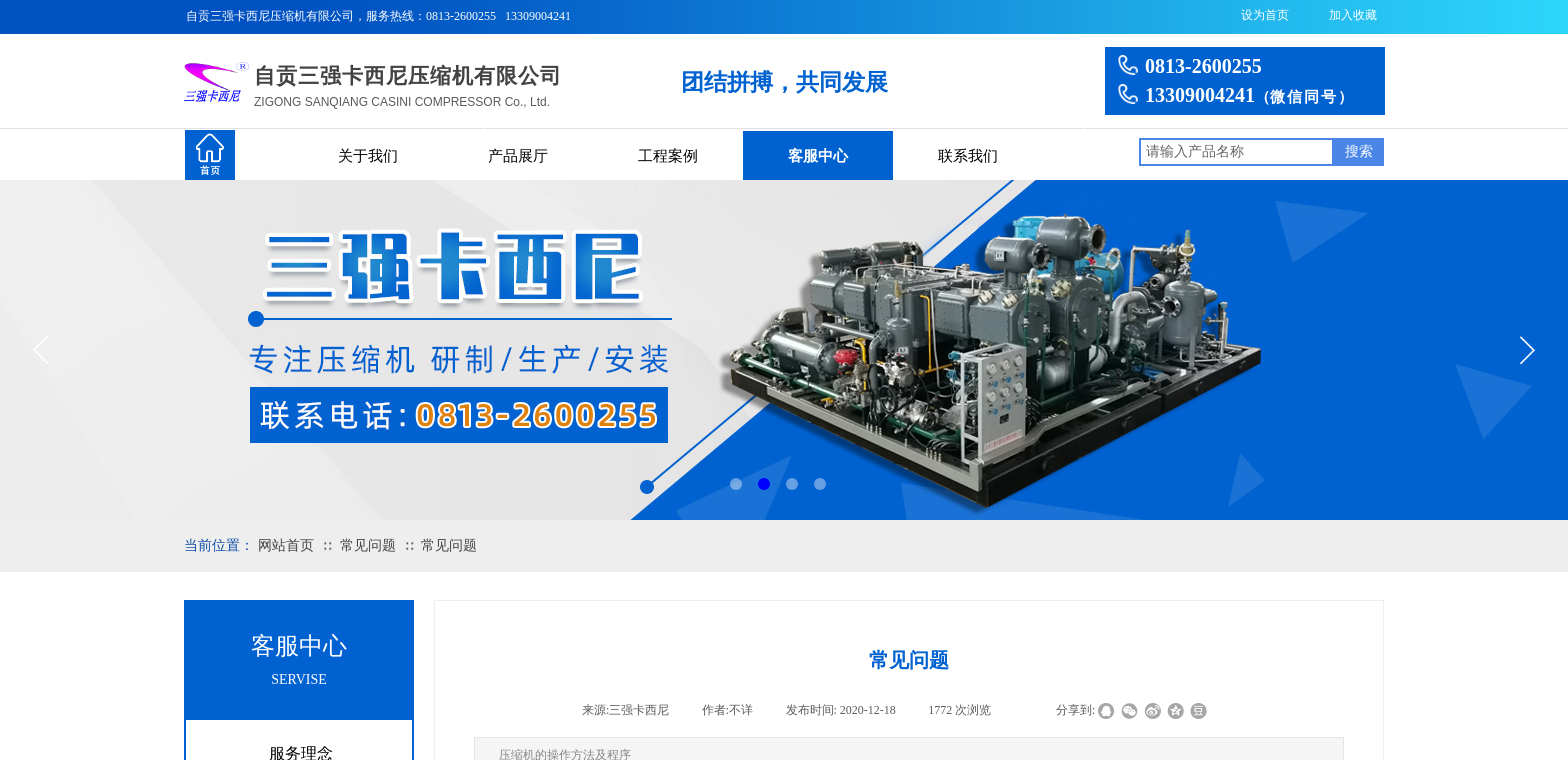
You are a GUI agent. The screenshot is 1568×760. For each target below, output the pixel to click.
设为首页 (1265, 15)
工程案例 (668, 156)
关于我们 (368, 156)
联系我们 (968, 156)
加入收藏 (1353, 15)
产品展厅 (518, 156)
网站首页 (286, 545)
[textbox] (1236, 152)
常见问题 (368, 545)
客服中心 (818, 156)
